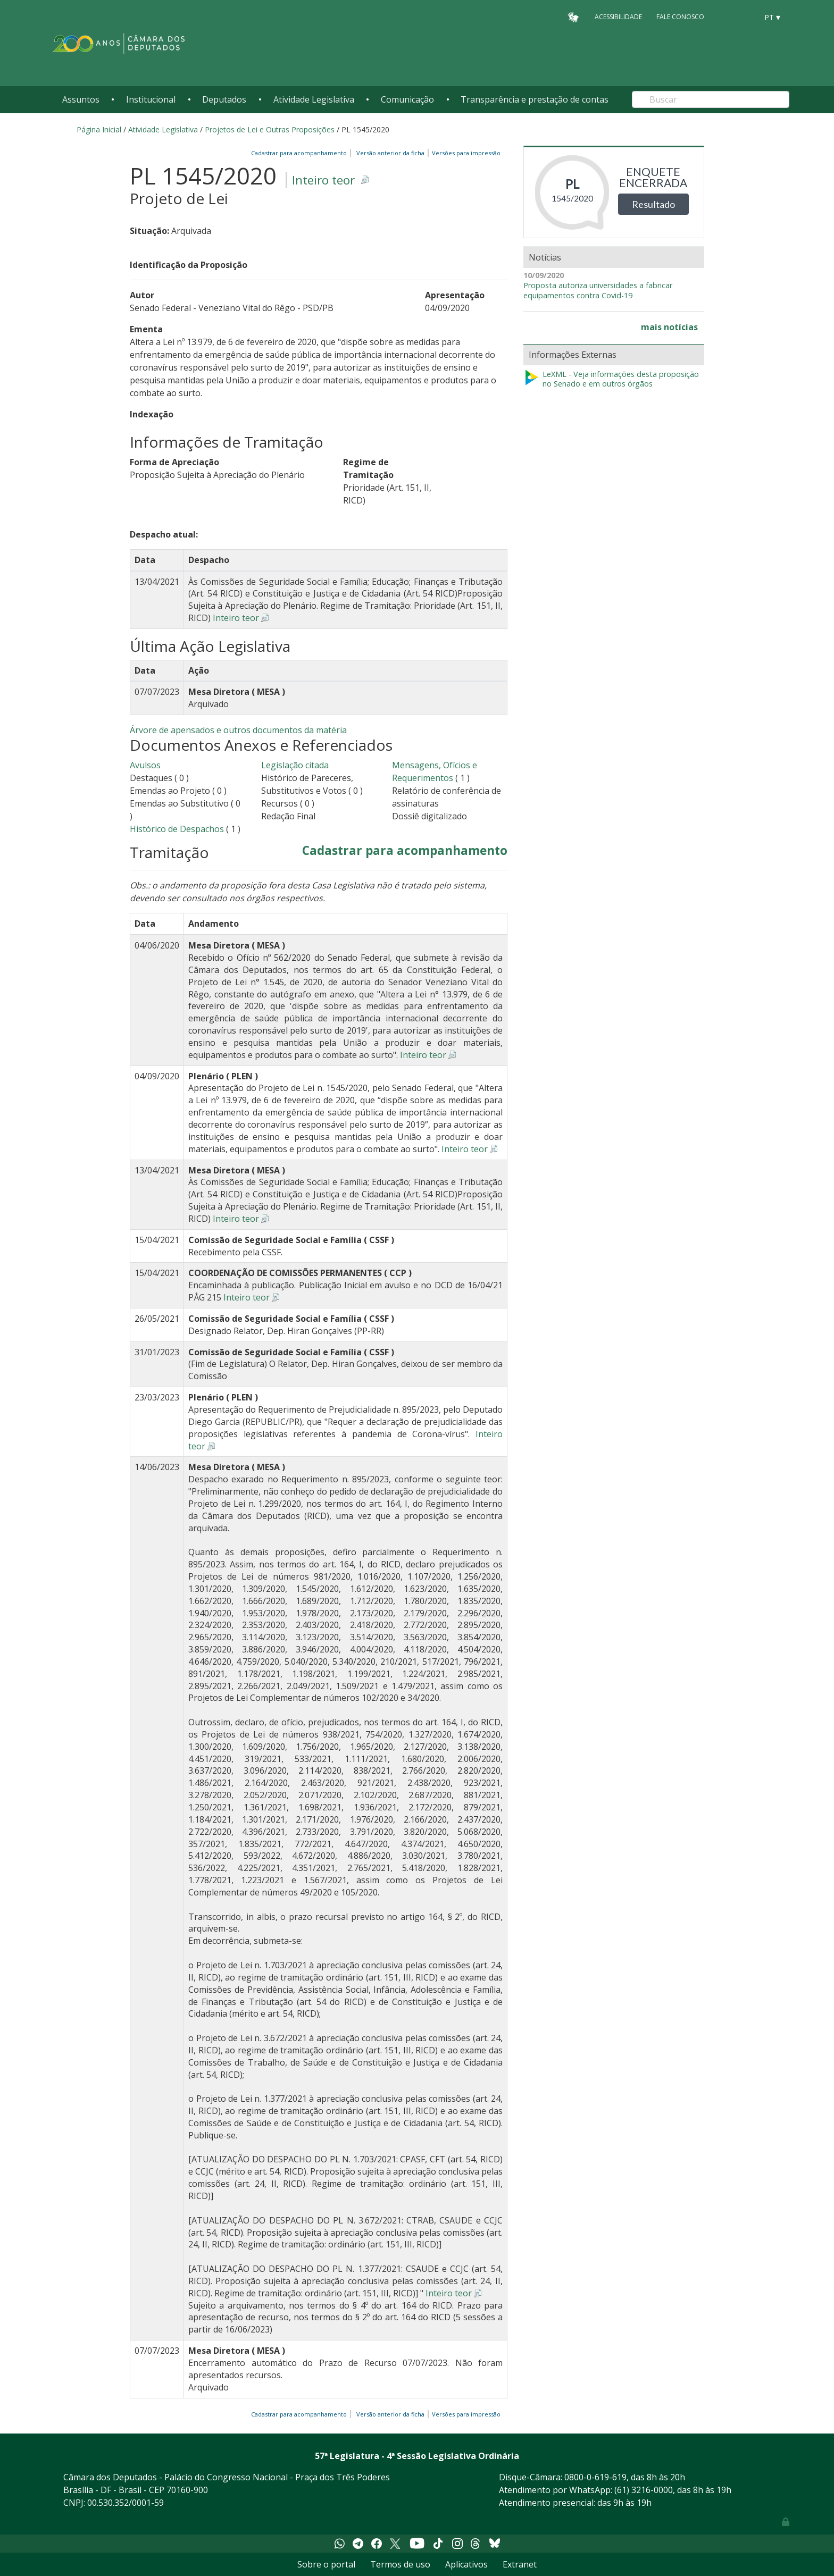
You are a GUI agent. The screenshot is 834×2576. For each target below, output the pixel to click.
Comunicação (407, 99)
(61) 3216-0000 (643, 2490)
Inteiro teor (323, 180)
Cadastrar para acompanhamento (300, 153)
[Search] (710, 99)
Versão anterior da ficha (390, 153)
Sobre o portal (326, 2564)
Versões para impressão (465, 153)
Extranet (520, 2564)
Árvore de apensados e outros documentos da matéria (238, 730)
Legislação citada (295, 765)
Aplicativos (466, 2564)
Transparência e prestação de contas (534, 99)
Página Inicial (99, 129)
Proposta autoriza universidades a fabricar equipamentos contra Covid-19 (597, 290)
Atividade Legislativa (313, 99)
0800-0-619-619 (595, 2477)
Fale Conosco (680, 16)
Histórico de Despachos (177, 829)
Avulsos (145, 765)
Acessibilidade (618, 16)
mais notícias (669, 327)
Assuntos (80, 99)
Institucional (151, 99)
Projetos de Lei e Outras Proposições (270, 129)
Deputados (224, 99)
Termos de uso (400, 2564)
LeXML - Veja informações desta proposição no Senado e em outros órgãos (611, 379)
